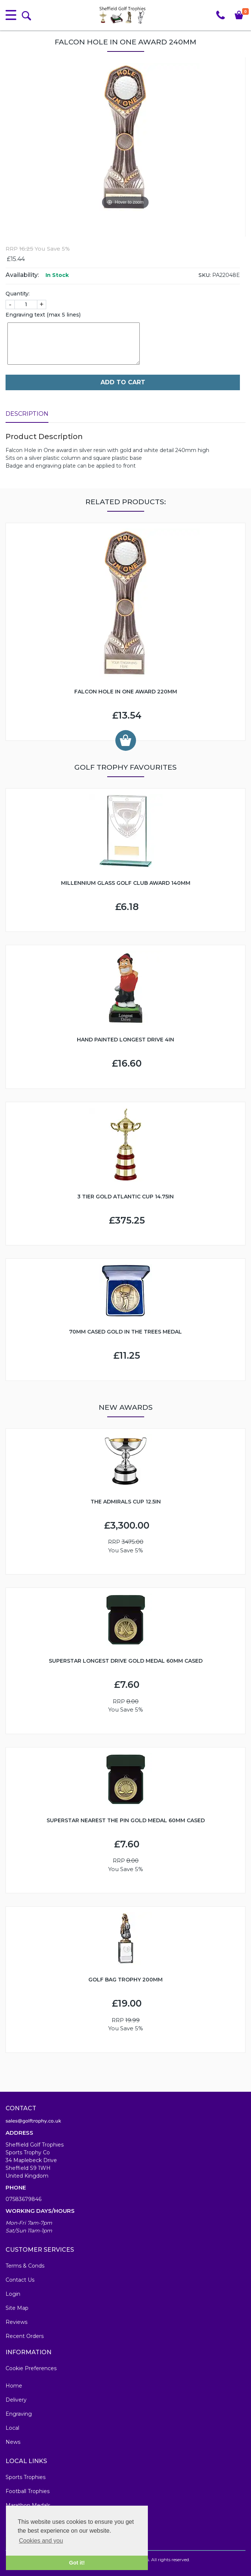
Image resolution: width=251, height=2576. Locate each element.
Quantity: (18, 293)
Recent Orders (25, 2336)
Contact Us (20, 2279)
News (13, 2442)
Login (13, 2294)
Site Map (17, 2308)
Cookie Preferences (31, 2368)
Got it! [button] (77, 2563)
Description (27, 413)
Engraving (19, 2414)
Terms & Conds (25, 2265)
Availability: (22, 274)
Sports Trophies (25, 2477)
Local (12, 2428)
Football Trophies (28, 2491)
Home (14, 2385)
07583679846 (23, 2199)
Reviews (16, 2322)
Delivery (16, 2399)
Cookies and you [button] (41, 2540)
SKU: (205, 275)
